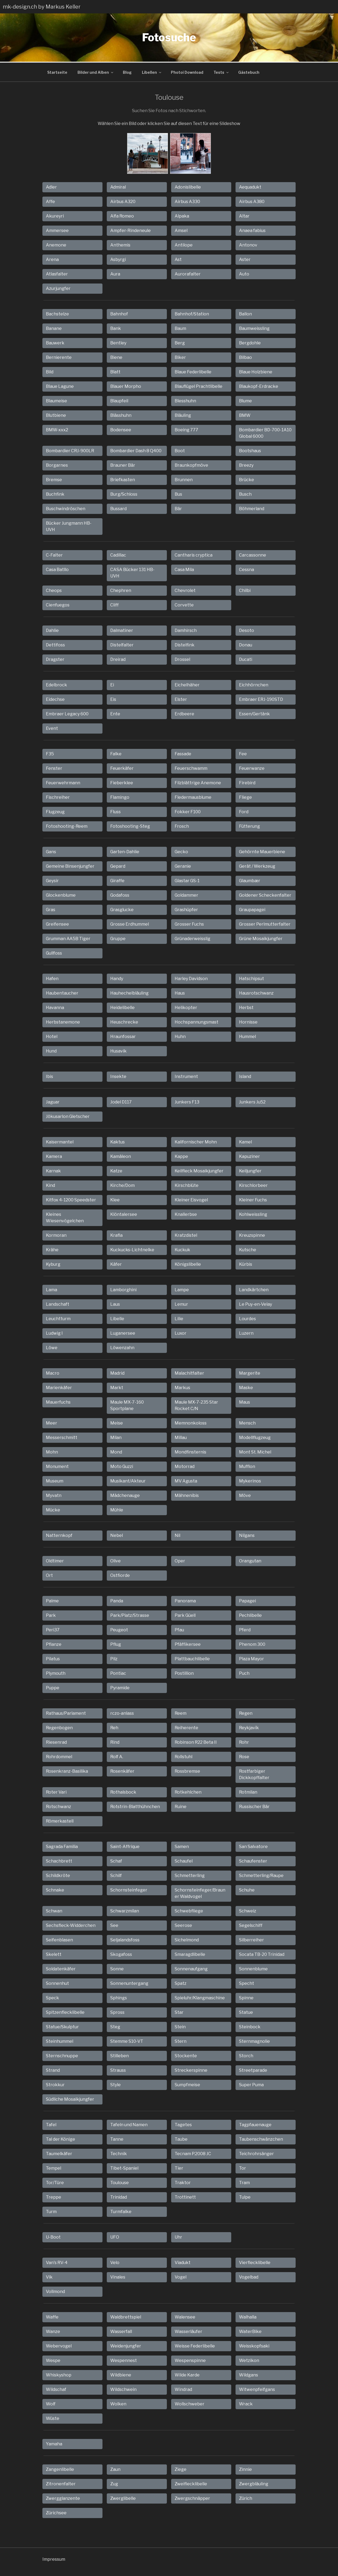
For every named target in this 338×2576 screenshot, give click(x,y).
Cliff (114, 604)
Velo (114, 2261)
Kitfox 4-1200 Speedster (71, 1199)
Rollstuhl (183, 1755)
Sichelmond (187, 1939)
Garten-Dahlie (124, 850)
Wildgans (248, 2374)
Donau (245, 644)
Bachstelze (57, 313)
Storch (246, 2055)
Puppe (52, 1687)
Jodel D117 (121, 1101)
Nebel (116, 1534)
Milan (116, 1436)
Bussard (118, 507)
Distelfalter (122, 644)
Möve (245, 1494)
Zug (114, 2483)
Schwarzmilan (124, 1910)
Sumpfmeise (187, 2083)
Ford (243, 811)
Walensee (185, 2316)
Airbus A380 (251, 200)
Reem (180, 1712)
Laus (115, 1303)
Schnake (55, 1889)
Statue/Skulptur (62, 2026)
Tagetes (183, 2123)
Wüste (52, 2417)
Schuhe (247, 1889)
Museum (54, 1480)
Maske (246, 1386)
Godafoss (119, 894)
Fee (243, 753)
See (114, 1924)
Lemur (181, 1303)
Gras (50, 908)
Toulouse (119, 2181)
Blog (127, 71)
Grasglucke (122, 908)
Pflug (115, 1643)
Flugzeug (55, 811)
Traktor (183, 2181)
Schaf (116, 1860)
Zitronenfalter (61, 2483)
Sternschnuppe (62, 2055)
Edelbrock (56, 684)
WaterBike (250, 2330)
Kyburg (53, 1263)
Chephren (120, 589)
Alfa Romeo (122, 215)
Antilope (184, 244)
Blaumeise (56, 400)
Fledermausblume (193, 796)
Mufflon (247, 1465)
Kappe (181, 1155)
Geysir (52, 879)
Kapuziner (249, 1155)
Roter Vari (56, 1791)
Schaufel (184, 1860)
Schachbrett (59, 1860)
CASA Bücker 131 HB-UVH (132, 572)
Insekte (118, 1075)
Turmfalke (120, 2210)
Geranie (183, 865)
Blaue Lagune (60, 385)
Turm (51, 2210)
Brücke (246, 478)
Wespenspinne (190, 2359)
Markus (182, 1386)
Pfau (179, 1629)
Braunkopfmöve (191, 464)
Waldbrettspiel (125, 2316)
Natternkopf (59, 1534)
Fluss (115, 811)
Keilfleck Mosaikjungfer (199, 1170)
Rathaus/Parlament (66, 1712)
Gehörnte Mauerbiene (262, 850)
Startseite (57, 71)
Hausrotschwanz (256, 992)
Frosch (182, 825)
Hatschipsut (251, 977)
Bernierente (59, 356)
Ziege (180, 2468)
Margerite (249, 1372)
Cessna (246, 568)
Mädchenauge (125, 1494)
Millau (181, 1436)
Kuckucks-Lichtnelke (132, 1249)
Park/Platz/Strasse (129, 1614)
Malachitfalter (189, 1372)
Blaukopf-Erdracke (258, 385)
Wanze (53, 2330)
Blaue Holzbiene (255, 371)
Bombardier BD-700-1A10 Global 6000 (265, 432)
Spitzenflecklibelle (65, 2011)
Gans (51, 850)
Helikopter (186, 1006)
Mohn (52, 1451)
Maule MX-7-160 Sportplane (127, 1404)
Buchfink (55, 493)
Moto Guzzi (121, 1465)
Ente (115, 713)
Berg (180, 342)
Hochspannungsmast (196, 1021)
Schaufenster (253, 1860)
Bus (178, 493)
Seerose (183, 1924)
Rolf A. (116, 1755)
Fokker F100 (188, 811)
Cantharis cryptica (193, 554)
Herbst (246, 1006)
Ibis (49, 1075)
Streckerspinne (191, 2069)
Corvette (184, 604)
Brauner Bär (122, 464)
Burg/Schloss (123, 493)
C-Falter (54, 554)
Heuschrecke (124, 1021)
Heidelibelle (122, 1006)
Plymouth (55, 1672)
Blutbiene (56, 414)
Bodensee (120, 429)
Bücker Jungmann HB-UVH (68, 525)
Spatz (180, 1982)
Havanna (55, 1006)
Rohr (244, 1741)
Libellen (152, 71)
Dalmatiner (121, 629)
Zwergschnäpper (192, 2497)
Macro (52, 1372)
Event (52, 727)
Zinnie (245, 2468)
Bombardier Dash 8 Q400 (135, 449)
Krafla (116, 1234)
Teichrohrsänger (256, 2152)
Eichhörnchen (253, 684)
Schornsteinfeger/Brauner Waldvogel (200, 1892)
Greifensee (57, 923)
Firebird (247, 782)
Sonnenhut (57, 1982)
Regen (245, 1712)
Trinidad (118, 2196)
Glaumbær (249, 879)
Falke (116, 753)
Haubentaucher (62, 992)
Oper (180, 1560)
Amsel (181, 229)
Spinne (246, 1997)
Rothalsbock (123, 1791)
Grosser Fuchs (189, 923)
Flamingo (119, 796)
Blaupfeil (119, 400)
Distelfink (184, 644)
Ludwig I (54, 1332)
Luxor (180, 1332)
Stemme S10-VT (126, 2040)
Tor (242, 2167)
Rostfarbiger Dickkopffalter (254, 1773)
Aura (115, 273)
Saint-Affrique (124, 1845)
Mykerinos (250, 1480)
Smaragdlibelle (190, 1953)
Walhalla (247, 2316)
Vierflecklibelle (254, 2261)
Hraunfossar (123, 1035)
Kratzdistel (186, 1234)
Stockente (186, 2055)
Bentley (118, 342)
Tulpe (245, 2196)
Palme (52, 1600)
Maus (244, 1401)
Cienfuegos (57, 604)
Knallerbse (186, 1213)
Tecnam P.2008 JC (193, 2152)
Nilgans (247, 1534)
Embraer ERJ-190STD (261, 698)
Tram (244, 2181)
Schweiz (247, 1910)
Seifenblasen (59, 1939)
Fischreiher (58, 796)
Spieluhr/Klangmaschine (200, 1997)
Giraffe (117, 879)
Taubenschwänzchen (261, 2138)
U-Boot (53, 2236)
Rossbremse (187, 1770)
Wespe (53, 2359)
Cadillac (118, 554)
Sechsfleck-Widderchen (70, 1924)
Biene (116, 356)
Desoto (246, 629)
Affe (50, 200)
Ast (178, 258)
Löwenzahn (122, 1346)
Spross (117, 2011)
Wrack (246, 2403)
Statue (246, 2011)
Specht (246, 1982)
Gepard (117, 865)
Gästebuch (248, 71)
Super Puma (251, 2083)
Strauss (118, 2069)
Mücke (53, 1509)
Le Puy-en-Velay (255, 1303)
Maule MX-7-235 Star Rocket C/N (196, 1404)
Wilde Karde (187, 2374)
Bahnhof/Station (192, 313)
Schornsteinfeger (128, 1889)
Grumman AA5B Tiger (68, 937)
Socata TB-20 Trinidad (261, 1953)
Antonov (248, 244)
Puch (244, 1672)
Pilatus (53, 1658)
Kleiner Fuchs (253, 1199)
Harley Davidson (191, 977)
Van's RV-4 (57, 2261)
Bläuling (183, 414)
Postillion (184, 1672)
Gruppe (118, 937)
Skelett (53, 1953)
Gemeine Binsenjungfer (70, 865)
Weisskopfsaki (254, 2345)
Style (115, 2083)
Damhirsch (186, 629)
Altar (244, 215)
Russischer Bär (254, 1805)
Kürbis (245, 1263)
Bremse (54, 478)
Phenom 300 (252, 1643)
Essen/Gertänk (254, 713)
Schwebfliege (189, 1910)
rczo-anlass (122, 1712)
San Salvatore (253, 1845)
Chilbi (245, 589)
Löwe (51, 1346)
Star (179, 2011)
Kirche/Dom (122, 1184)
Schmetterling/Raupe (261, 1874)
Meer (51, 1422)
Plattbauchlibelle (192, 1658)
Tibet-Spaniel (124, 2167)
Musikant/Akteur (128, 1480)
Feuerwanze (251, 767)
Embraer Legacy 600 (67, 713)
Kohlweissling (253, 1213)
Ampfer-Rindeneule (130, 229)
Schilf (116, 1874)
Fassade (183, 753)
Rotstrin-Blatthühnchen (135, 1805)
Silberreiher (251, 1939)
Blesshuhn (185, 400)
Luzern (246, 1332)
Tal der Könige (60, 2138)
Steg (115, 2026)
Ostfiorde (120, 1574)
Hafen (52, 977)
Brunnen (184, 478)
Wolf (51, 2403)
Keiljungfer (250, 1170)
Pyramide (120, 1687)
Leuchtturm (58, 1317)
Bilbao (245, 356)
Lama (51, 1288)
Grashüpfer (186, 908)
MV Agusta (186, 1480)
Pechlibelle (250, 1614)
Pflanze (53, 1643)
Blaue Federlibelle (193, 371)
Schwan (54, 1910)
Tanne (116, 2138)
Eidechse (55, 698)
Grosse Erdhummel (129, 923)
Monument (57, 1465)
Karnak (53, 1170)
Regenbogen (59, 1726)
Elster (181, 698)
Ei (112, 684)
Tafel (51, 2123)
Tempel (53, 2167)
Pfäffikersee (188, 1643)
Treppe (53, 2196)
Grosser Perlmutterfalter (265, 923)
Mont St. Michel (255, 1451)
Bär (178, 507)
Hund (51, 1050)
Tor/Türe (55, 2181)
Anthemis (120, 244)
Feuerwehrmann (63, 782)
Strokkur (55, 2083)
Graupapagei (252, 908)
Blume (245, 400)
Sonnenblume (253, 1968)
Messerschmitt (61, 1436)
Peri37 (53, 1629)
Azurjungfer (58, 287)
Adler (51, 186)
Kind (50, 1184)
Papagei (247, 1600)
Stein (180, 2026)
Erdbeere (184, 713)
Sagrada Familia (62, 1845)
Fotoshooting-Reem (66, 825)
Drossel (182, 658)
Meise (116, 1422)
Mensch (247, 1422)
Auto (244, 273)
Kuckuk (182, 1249)
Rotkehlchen (188, 1791)
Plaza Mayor (251, 1658)
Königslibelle (188, 1263)
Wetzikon (249, 2359)
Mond (116, 1451)
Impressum (53, 2558)
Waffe (52, 2316)
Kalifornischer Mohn (196, 1141)
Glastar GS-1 (187, 879)
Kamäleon (120, 1155)
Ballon (245, 313)
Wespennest (123, 2359)
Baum (180, 327)
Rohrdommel (59, 1755)
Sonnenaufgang (191, 1968)
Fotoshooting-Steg (130, 825)
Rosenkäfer (122, 1770)
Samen (182, 1845)
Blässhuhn (120, 414)
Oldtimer (55, 1560)
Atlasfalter (57, 273)
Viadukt (182, 2261)
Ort (49, 1574)
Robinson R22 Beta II (196, 1741)
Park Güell (185, 1614)
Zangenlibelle (60, 2468)
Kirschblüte (187, 1184)
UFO (114, 2236)
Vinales (117, 2276)
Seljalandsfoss (124, 1939)
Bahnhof (119, 313)
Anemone (56, 244)
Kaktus (117, 1141)
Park (51, 1614)
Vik (49, 2276)
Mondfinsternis (190, 1451)
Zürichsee (56, 2512)
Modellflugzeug (255, 1436)
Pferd (245, 1629)
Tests (221, 71)
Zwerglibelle (123, 2497)
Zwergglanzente (63, 2497)
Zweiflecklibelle (191, 2483)
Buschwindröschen (65, 507)
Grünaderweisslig (192, 937)
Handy (116, 977)
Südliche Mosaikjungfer (70, 2098)
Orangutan (250, 1560)
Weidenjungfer (125, 2345)
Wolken (118, 2403)
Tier (179, 2167)
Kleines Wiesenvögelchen (65, 1217)
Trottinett (185, 2196)
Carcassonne (252, 554)
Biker (180, 356)
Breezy (246, 464)
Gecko (181, 850)
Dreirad (118, 658)
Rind (114, 1741)
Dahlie (52, 629)
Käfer (116, 1263)
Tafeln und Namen (129, 2123)
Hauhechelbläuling (129, 992)
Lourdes (247, 1317)
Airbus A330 (187, 200)
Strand (53, 2069)
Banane (54, 327)
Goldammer (186, 894)
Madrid (117, 1372)
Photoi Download (187, 71)
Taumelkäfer (59, 2152)
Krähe (52, 1249)
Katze (116, 1170)
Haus (180, 992)
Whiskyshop (58, 2374)
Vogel (180, 2276)
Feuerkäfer (122, 767)
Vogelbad (248, 2276)
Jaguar (53, 1101)
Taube (181, 2138)
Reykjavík (249, 1726)
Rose (244, 1755)
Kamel (245, 1141)
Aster (245, 258)
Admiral (118, 186)
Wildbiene (120, 2374)
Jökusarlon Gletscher (68, 1115)
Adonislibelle (188, 186)
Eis (113, 698)
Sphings (118, 1997)
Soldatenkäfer (61, 1968)
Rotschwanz (58, 1805)
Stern (180, 2040)
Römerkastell (60, 1820)
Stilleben (119, 2055)
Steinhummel (59, 2040)
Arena (52, 258)
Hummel (247, 1035)
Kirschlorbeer (253, 1184)
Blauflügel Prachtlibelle (198, 385)
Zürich (245, 2497)
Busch (245, 493)
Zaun (115, 2468)
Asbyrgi (118, 258)
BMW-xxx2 (57, 429)
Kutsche (247, 1249)
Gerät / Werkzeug (257, 865)
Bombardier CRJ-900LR (70, 449)
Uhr (178, 2236)
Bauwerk (55, 342)
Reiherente (186, 1726)
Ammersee (57, 229)
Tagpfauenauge (255, 2123)
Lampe (182, 1288)
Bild (49, 371)
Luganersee (122, 1332)
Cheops (54, 589)
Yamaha (54, 2443)
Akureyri (55, 215)
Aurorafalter (188, 273)
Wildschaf (56, 2388)
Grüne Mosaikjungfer (260, 937)
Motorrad (184, 1465)
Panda (116, 1600)
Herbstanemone (63, 1021)
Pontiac (118, 1672)
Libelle (117, 1317)
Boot (180, 449)
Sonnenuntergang (129, 1982)
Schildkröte (58, 1874)
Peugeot (119, 1629)
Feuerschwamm (191, 767)
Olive (115, 1560)
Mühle (116, 1509)
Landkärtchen (254, 1288)
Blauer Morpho (125, 385)
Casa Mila (184, 568)
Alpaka (182, 215)
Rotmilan (248, 1791)
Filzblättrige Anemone (198, 782)
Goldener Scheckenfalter (265, 894)
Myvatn (53, 1494)
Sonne (117, 1968)
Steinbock (249, 2026)
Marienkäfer (59, 1386)
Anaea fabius (252, 229)
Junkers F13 (187, 1101)
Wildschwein (123, 2388)
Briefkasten (122, 478)
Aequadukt (250, 186)
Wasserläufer (188, 2330)
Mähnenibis (187, 1494)
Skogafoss (121, 1953)
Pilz (113, 1658)
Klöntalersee (123, 1213)
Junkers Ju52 (252, 1101)
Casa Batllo (57, 568)
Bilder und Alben (96, 71)
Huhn (180, 1035)
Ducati (245, 658)
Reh (114, 1726)
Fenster (54, 767)
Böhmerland (251, 507)
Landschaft (57, 1303)
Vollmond (55, 2290)
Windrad (183, 2388)
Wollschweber (189, 2403)
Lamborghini (123, 1288)
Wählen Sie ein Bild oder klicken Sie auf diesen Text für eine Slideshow (169, 122)
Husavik (118, 1050)
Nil (177, 1534)
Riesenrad (56, 1741)
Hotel (51, 1035)
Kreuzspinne (252, 1234)
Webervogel (59, 2345)
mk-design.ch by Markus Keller (41, 6)
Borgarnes (57, 464)
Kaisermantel (60, 1141)
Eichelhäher (187, 684)
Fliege (245, 796)
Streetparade (253, 2069)
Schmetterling (190, 1874)
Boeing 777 (186, 429)
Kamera (54, 1155)
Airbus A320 (122, 200)
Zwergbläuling (253, 2483)
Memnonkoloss (191, 1422)
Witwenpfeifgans (257, 2388)
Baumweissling (254, 327)
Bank (115, 327)
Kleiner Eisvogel (191, 1199)
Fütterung (249, 825)
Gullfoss (54, 952)
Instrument (186, 1075)
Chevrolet (185, 589)
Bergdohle (250, 342)
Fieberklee (121, 782)
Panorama (185, 1600)
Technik (118, 2152)
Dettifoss (55, 644)
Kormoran (56, 1234)
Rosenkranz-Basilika (67, 1770)
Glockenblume (61, 894)
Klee (115, 1199)
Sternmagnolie (254, 2040)
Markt (116, 1386)
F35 (50, 753)
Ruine (180, 1805)
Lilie (179, 1317)
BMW (245, 414)
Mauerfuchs (58, 1401)
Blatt (115, 371)
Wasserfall (121, 2330)
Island (245, 1075)
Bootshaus (250, 449)
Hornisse (248, 1021)
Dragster (55, 658)
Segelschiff (250, 1924)
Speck (52, 1997)
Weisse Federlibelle (195, 2345)
